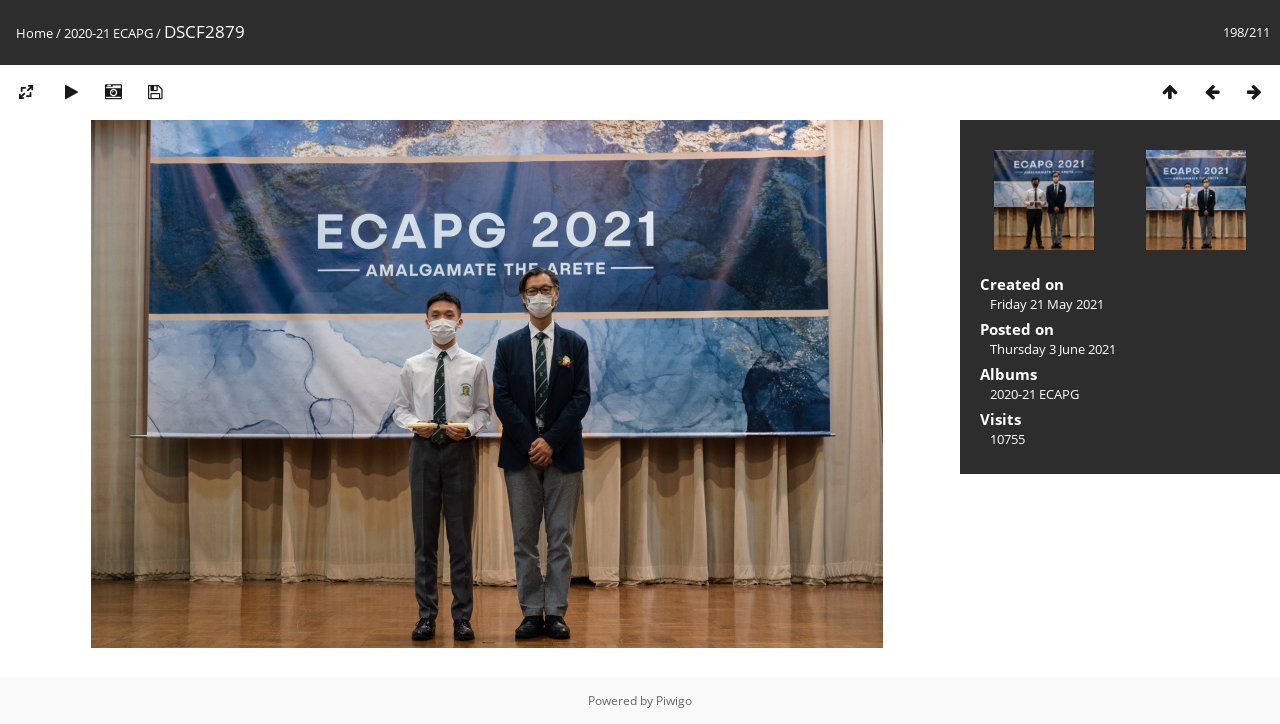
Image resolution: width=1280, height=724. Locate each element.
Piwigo (674, 700)
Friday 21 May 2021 (1047, 304)
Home (34, 33)
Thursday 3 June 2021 (1053, 349)
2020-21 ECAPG (108, 33)
